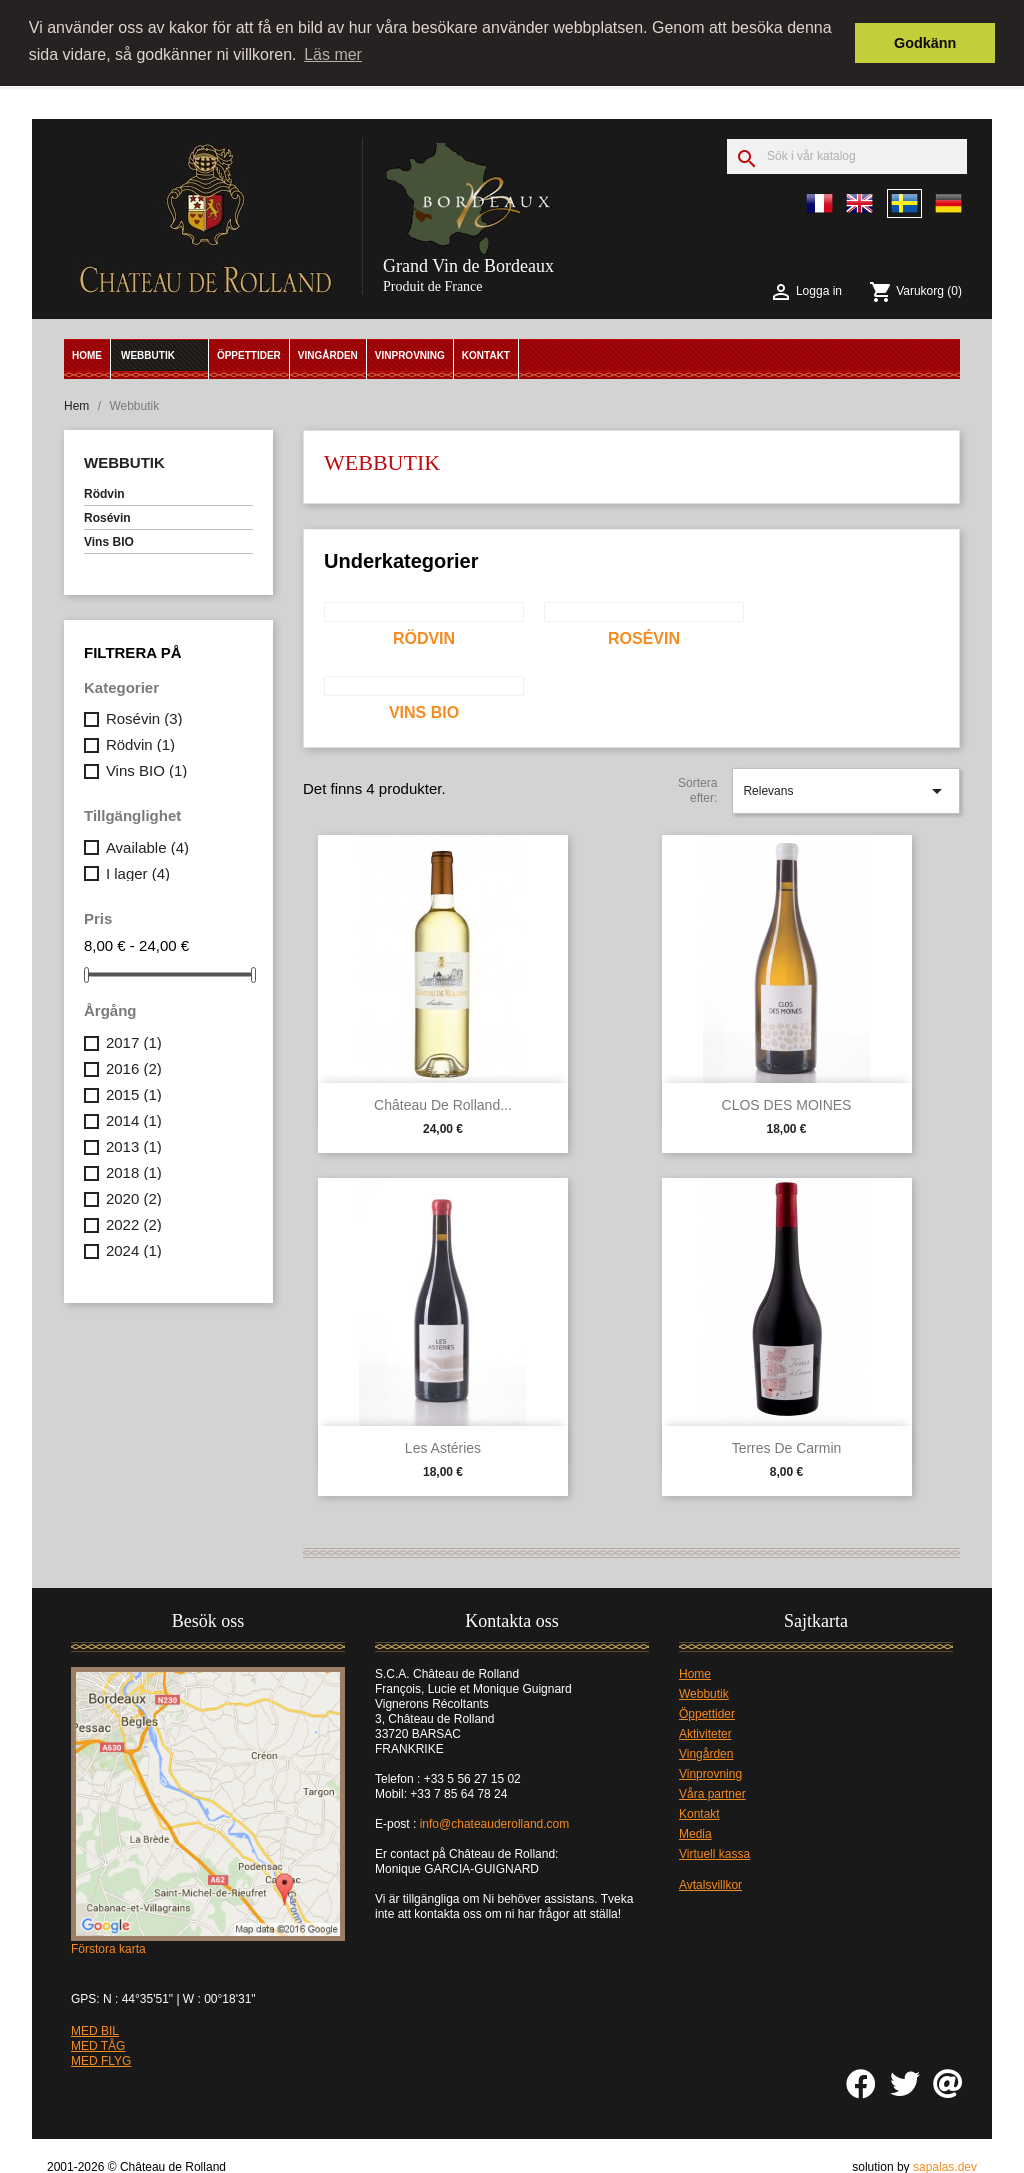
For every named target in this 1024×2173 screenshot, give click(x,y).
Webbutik (148, 354)
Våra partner (712, 1793)
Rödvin (104, 493)
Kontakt (486, 354)
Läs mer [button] (333, 54)
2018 (134, 1170)
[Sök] (847, 155)
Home (87, 354)
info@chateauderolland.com (496, 1823)
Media (695, 1833)
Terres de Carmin (787, 1446)
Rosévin (107, 517)
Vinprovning (410, 354)
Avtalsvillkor (710, 1884)
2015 (134, 1092)
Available (147, 845)
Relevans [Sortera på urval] (846, 790)
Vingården (328, 354)
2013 (134, 1144)
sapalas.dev (945, 2165)
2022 (134, 1222)
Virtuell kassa (714, 1853)
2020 (134, 1196)
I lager (138, 871)
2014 (134, 1118)
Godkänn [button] (925, 43)
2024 (134, 1248)
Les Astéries (443, 1446)
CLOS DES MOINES (787, 1103)
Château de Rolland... (443, 1103)
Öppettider (249, 354)
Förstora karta (108, 1948)
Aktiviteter (705, 1733)
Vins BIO (109, 541)
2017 (134, 1040)
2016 (134, 1066)
